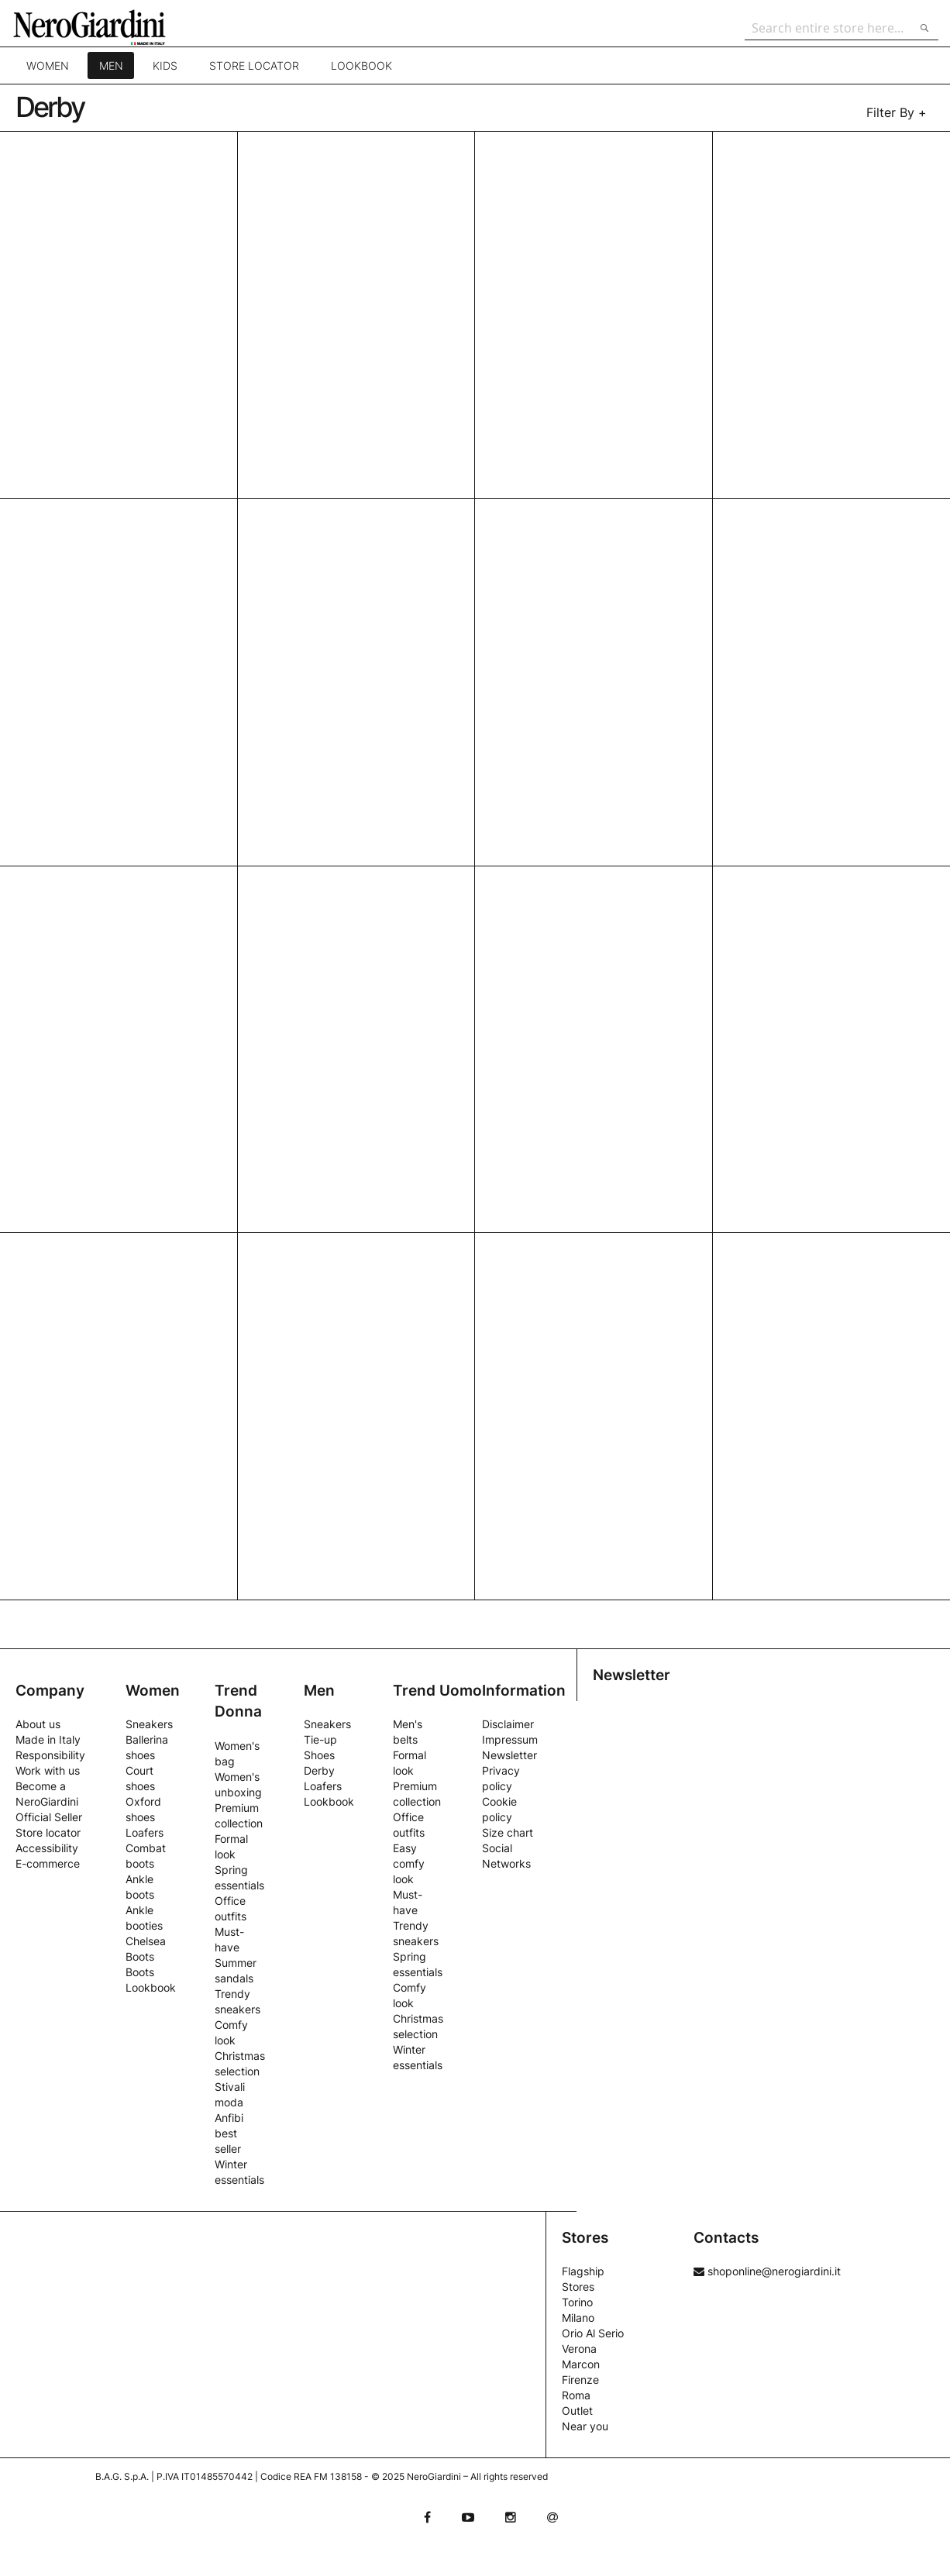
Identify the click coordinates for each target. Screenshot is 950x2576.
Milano (578, 2317)
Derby (319, 1770)
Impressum (510, 1739)
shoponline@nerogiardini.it (767, 2271)
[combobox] (838, 27)
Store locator (253, 73)
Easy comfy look (409, 1863)
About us (37, 1724)
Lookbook (360, 73)
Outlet (577, 2410)
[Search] (920, 27)
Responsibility (50, 1755)
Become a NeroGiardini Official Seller (48, 1801)
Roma (576, 2395)
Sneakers (149, 1724)
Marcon (581, 2364)
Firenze (580, 2379)
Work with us (47, 1770)
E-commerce (47, 1863)
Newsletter (509, 1755)
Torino (577, 2302)
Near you (585, 2426)
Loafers (144, 1832)
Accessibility (46, 1848)
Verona (579, 2348)
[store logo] (103, 27)
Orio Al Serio (593, 2333)
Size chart (507, 1832)
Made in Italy (48, 1739)
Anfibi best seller (229, 2133)
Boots (140, 1971)
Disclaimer (508, 1724)
